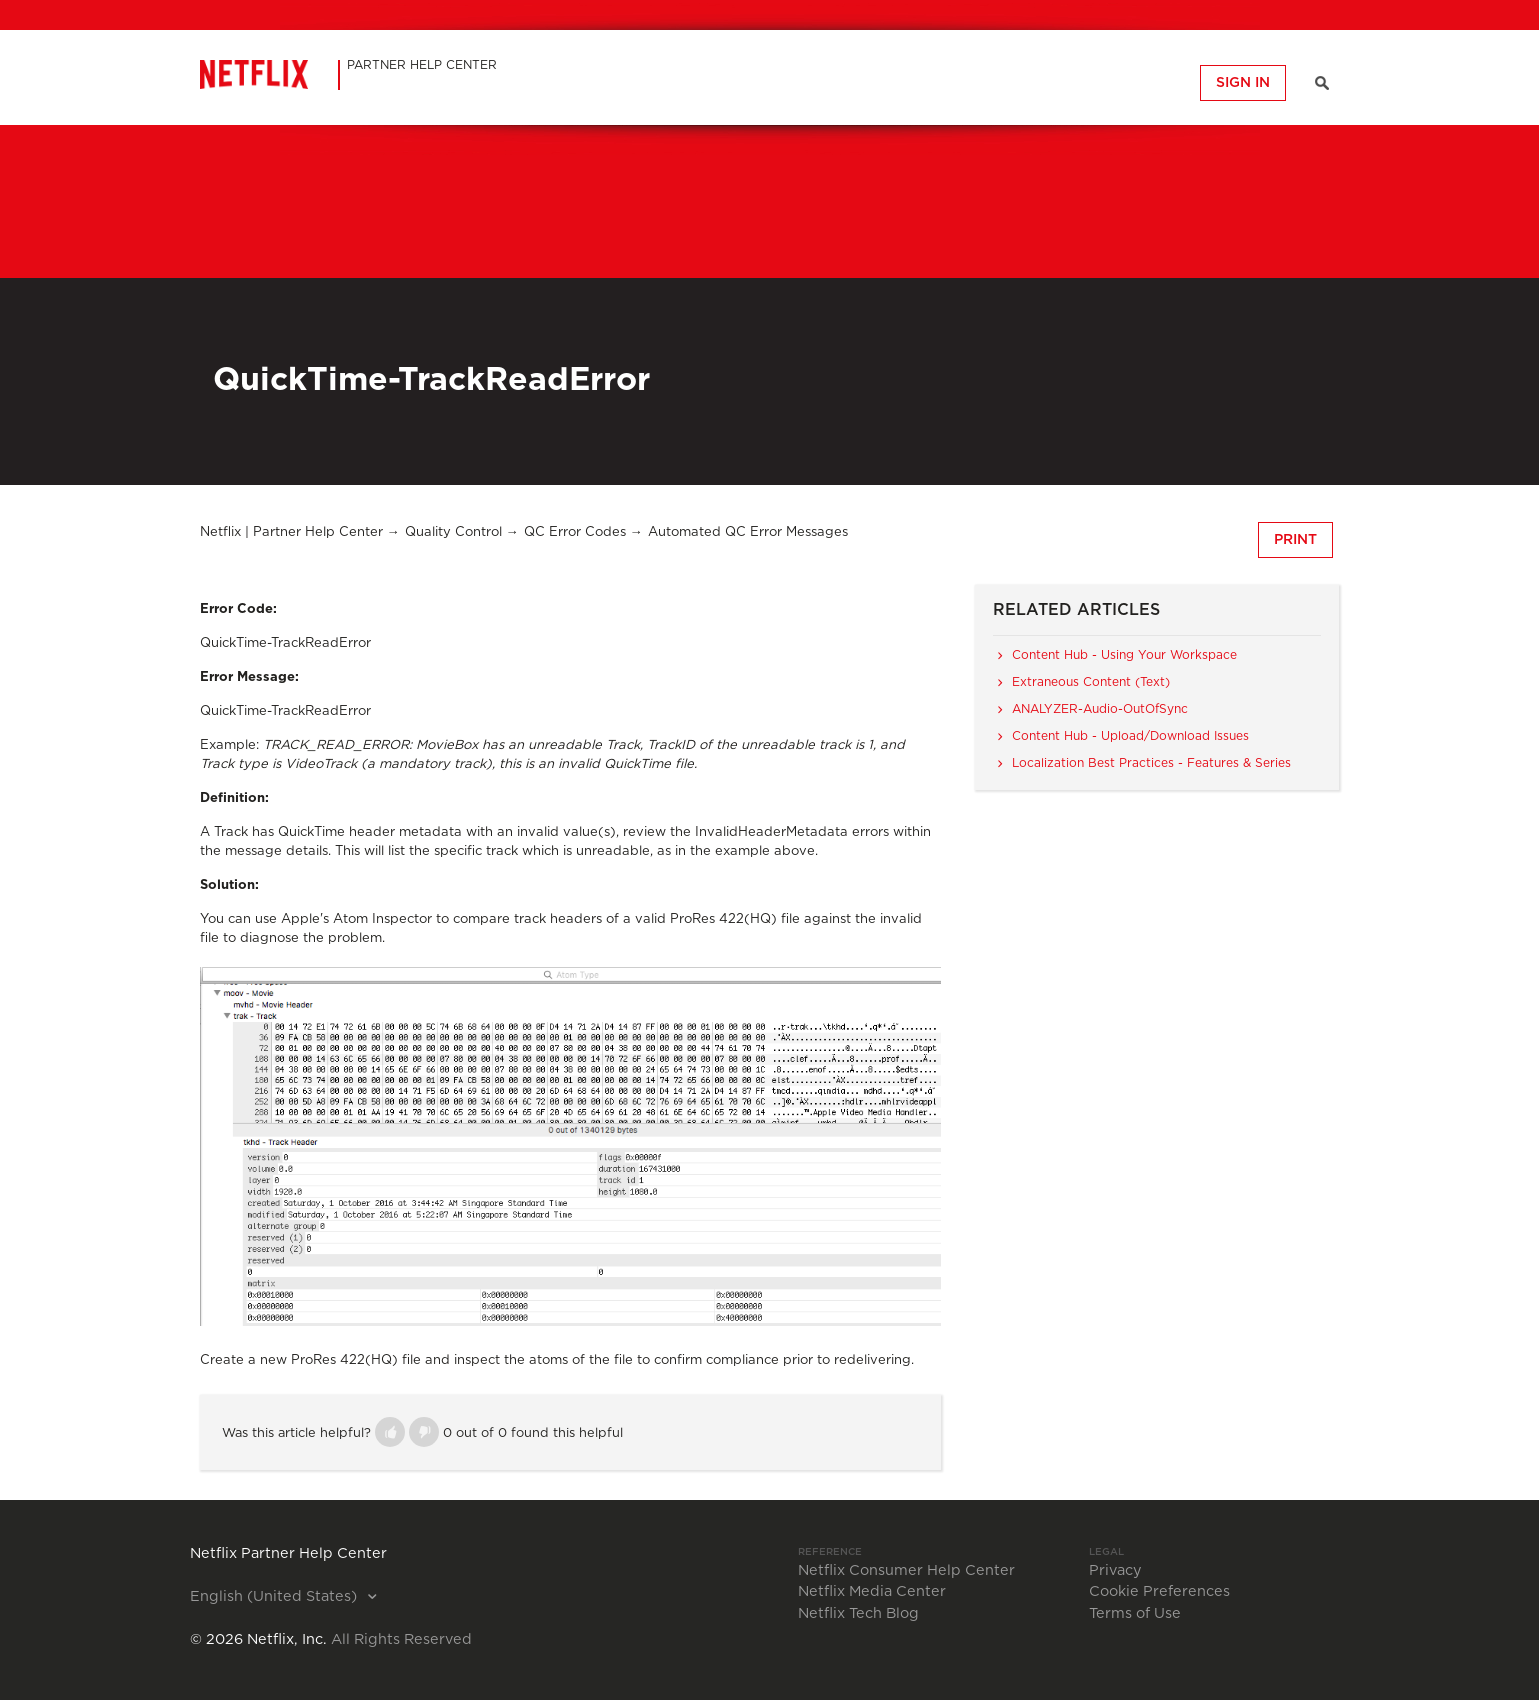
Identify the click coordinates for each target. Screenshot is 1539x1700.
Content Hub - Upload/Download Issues (1130, 736)
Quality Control (453, 532)
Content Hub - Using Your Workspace (1124, 655)
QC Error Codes (575, 532)
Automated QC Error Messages (748, 532)
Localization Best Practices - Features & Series (1151, 763)
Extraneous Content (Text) (1091, 682)
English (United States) (275, 1597)
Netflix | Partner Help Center (291, 532)
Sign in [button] (1243, 83)
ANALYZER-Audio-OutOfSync (1100, 709)
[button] (390, 1432)
